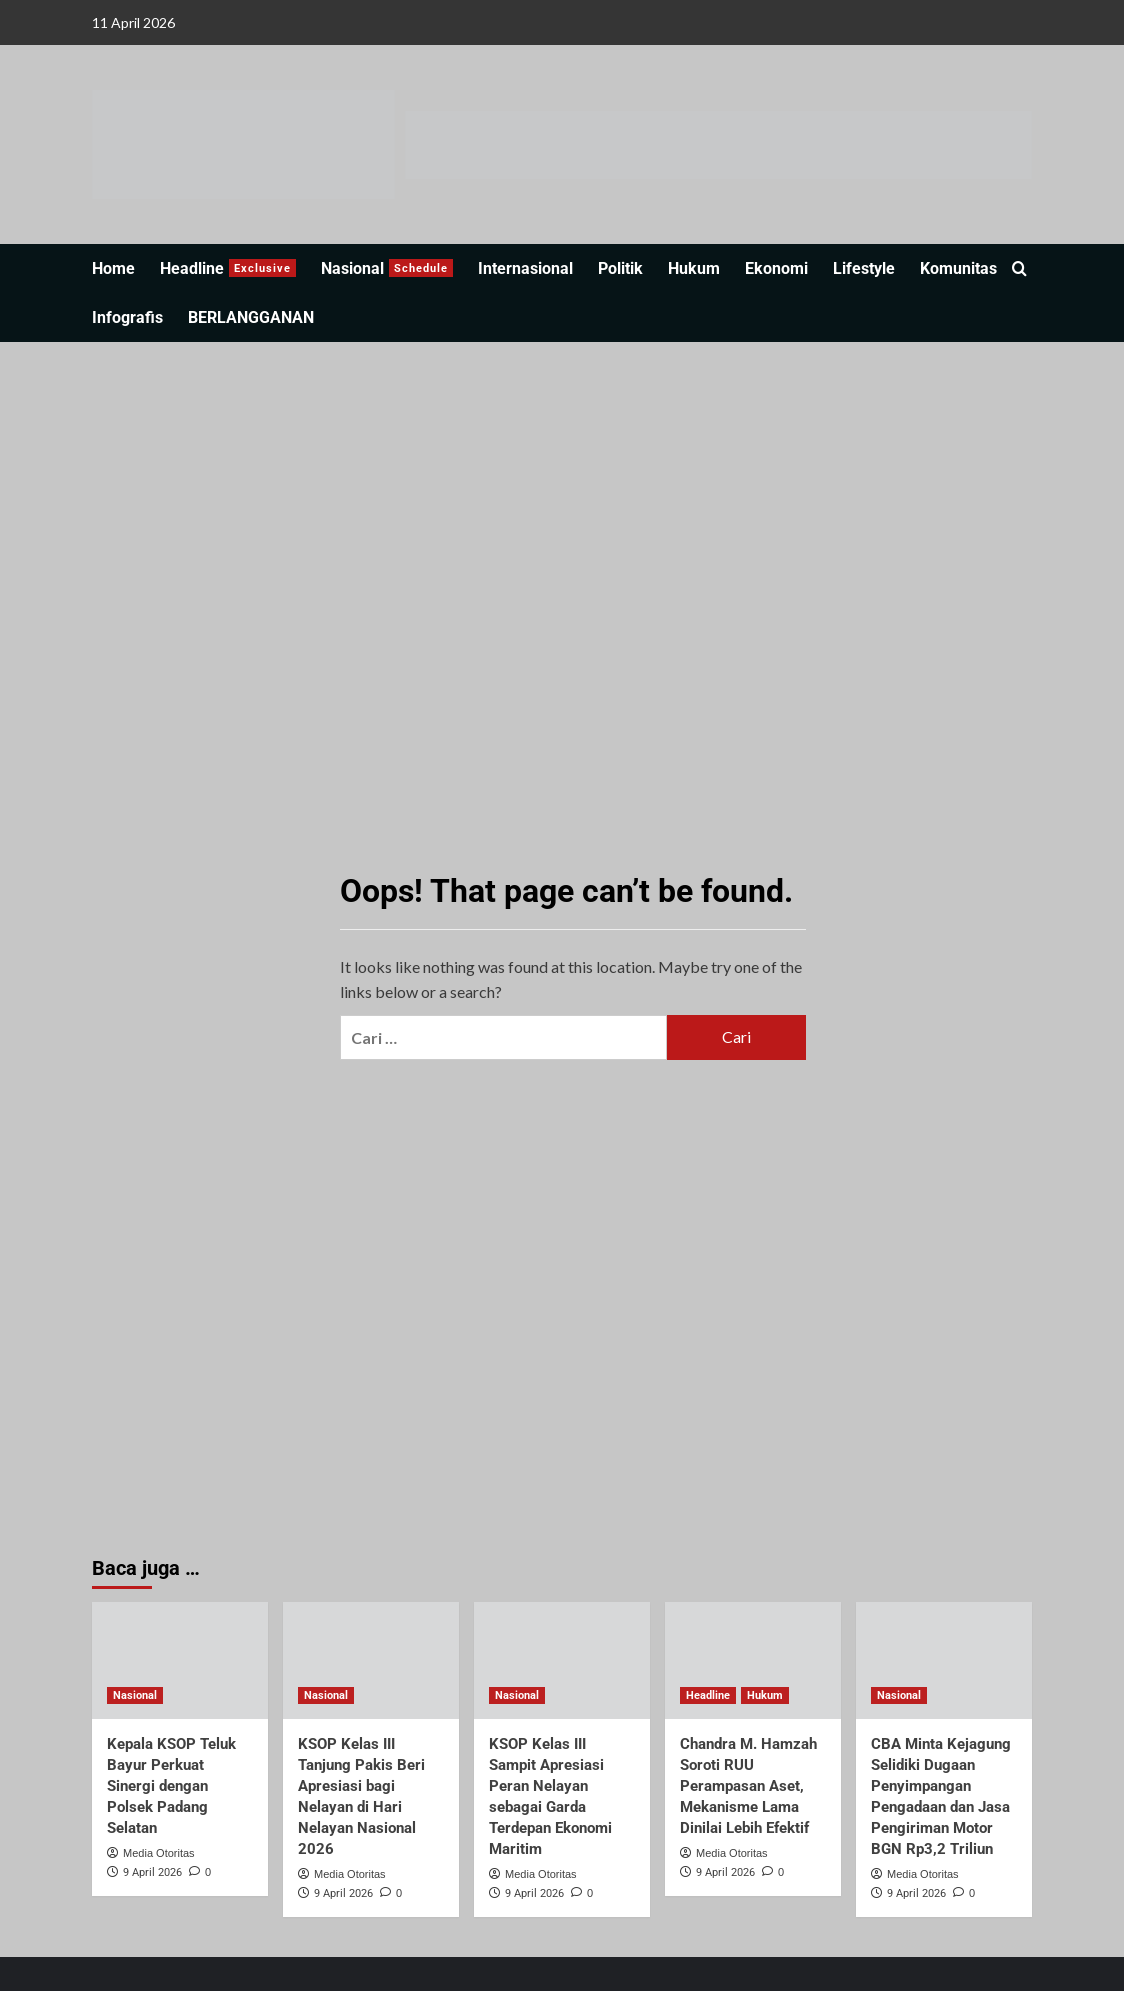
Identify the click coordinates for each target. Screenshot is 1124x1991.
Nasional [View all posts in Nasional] (135, 1695)
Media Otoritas (159, 1853)
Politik (620, 268)
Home (113, 268)
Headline (228, 268)
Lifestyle (864, 268)
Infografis (127, 317)
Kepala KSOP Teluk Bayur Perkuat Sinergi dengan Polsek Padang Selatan (171, 1786)
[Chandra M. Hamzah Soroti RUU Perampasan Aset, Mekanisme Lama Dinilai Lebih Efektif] (753, 1660)
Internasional (525, 268)
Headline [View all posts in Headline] (708, 1695)
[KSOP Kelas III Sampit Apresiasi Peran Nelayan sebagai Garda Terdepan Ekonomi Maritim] (562, 1660)
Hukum (694, 268)
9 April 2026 (152, 1872)
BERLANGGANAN (251, 317)
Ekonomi (776, 268)
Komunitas (958, 268)
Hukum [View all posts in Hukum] (765, 1695)
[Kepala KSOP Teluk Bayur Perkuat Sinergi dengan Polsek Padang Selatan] (180, 1660)
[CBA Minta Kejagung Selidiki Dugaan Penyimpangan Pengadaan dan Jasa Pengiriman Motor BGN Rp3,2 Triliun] (944, 1660)
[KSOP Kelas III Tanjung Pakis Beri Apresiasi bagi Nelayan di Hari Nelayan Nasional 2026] (371, 1660)
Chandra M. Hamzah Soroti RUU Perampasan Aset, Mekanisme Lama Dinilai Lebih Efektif (748, 1786)
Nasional (387, 268)
